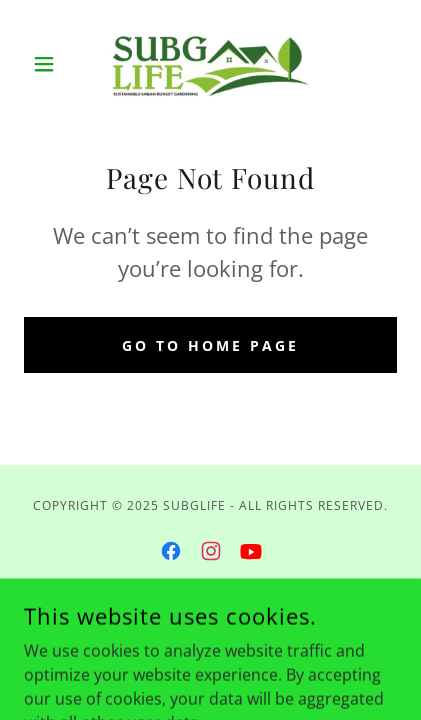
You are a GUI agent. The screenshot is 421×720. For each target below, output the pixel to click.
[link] (211, 64)
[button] (52, 64)
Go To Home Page (210, 345)
